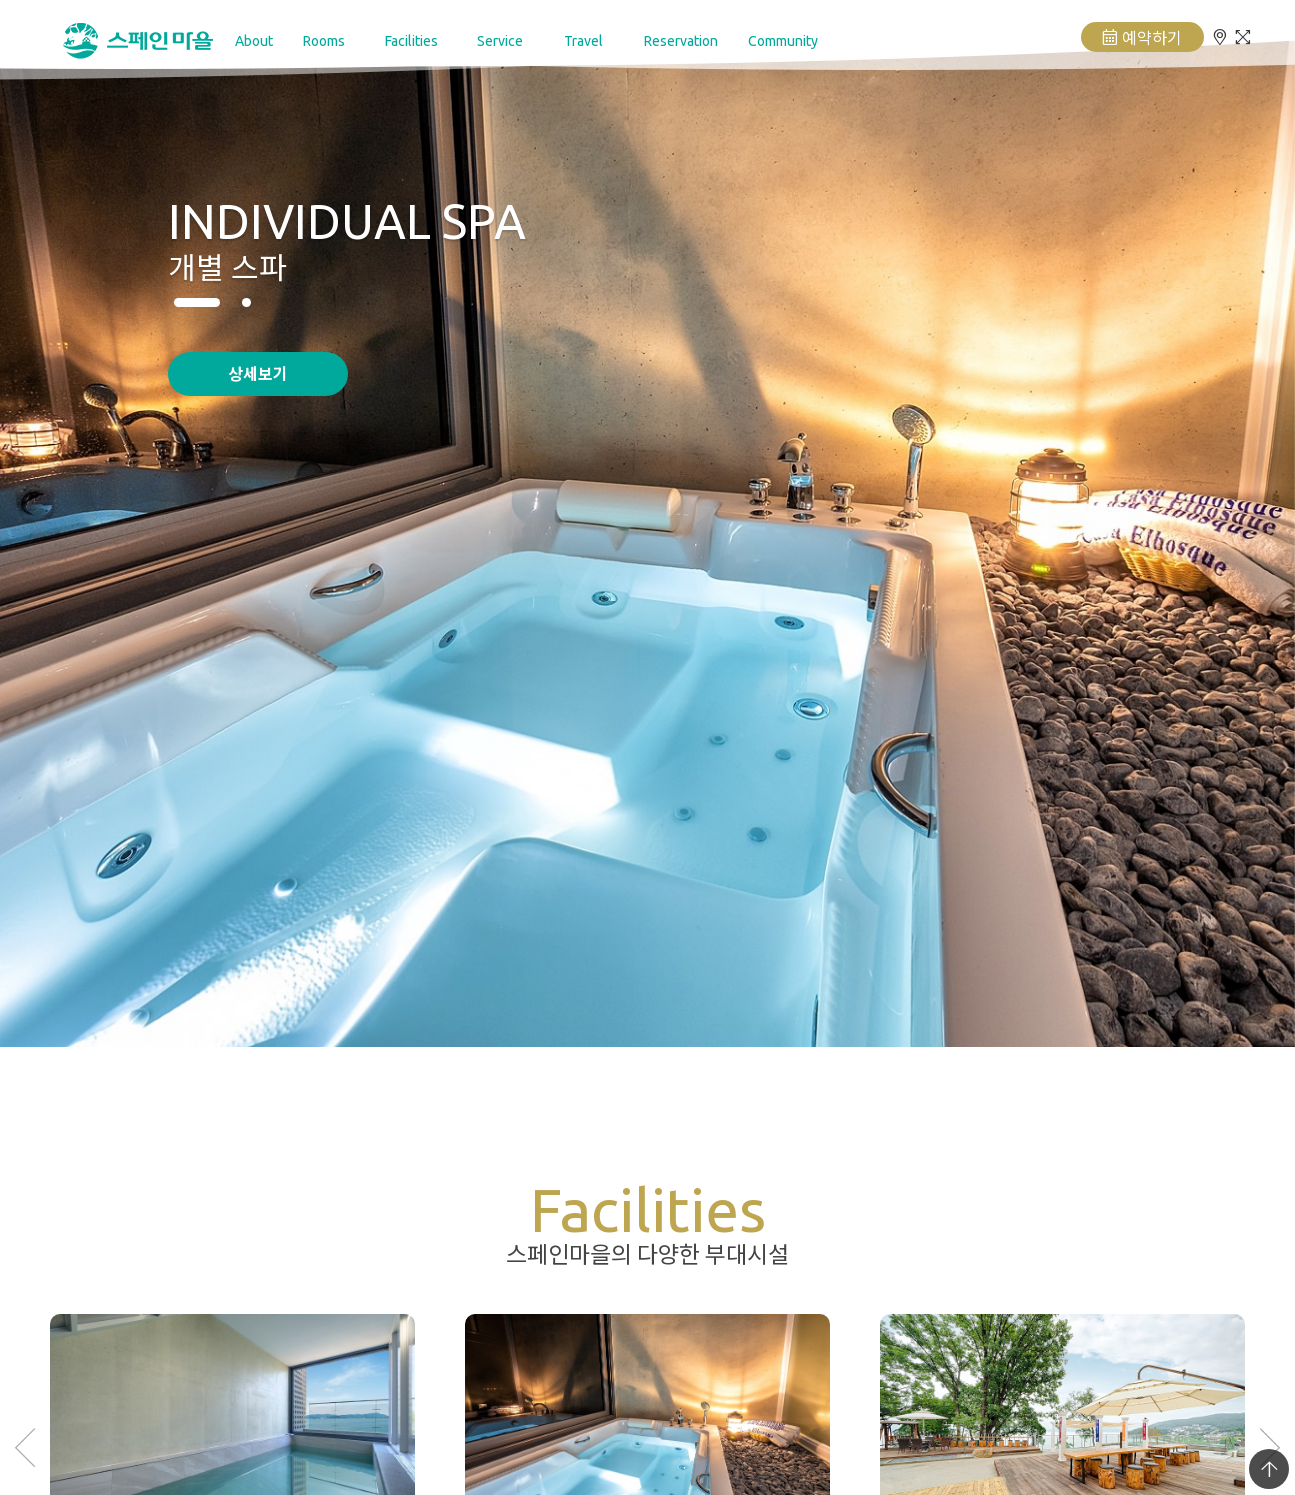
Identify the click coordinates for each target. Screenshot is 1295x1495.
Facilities (411, 41)
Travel (583, 41)
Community (783, 41)
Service (500, 41)
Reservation (681, 41)
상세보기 (258, 373)
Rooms (324, 41)
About (254, 41)
